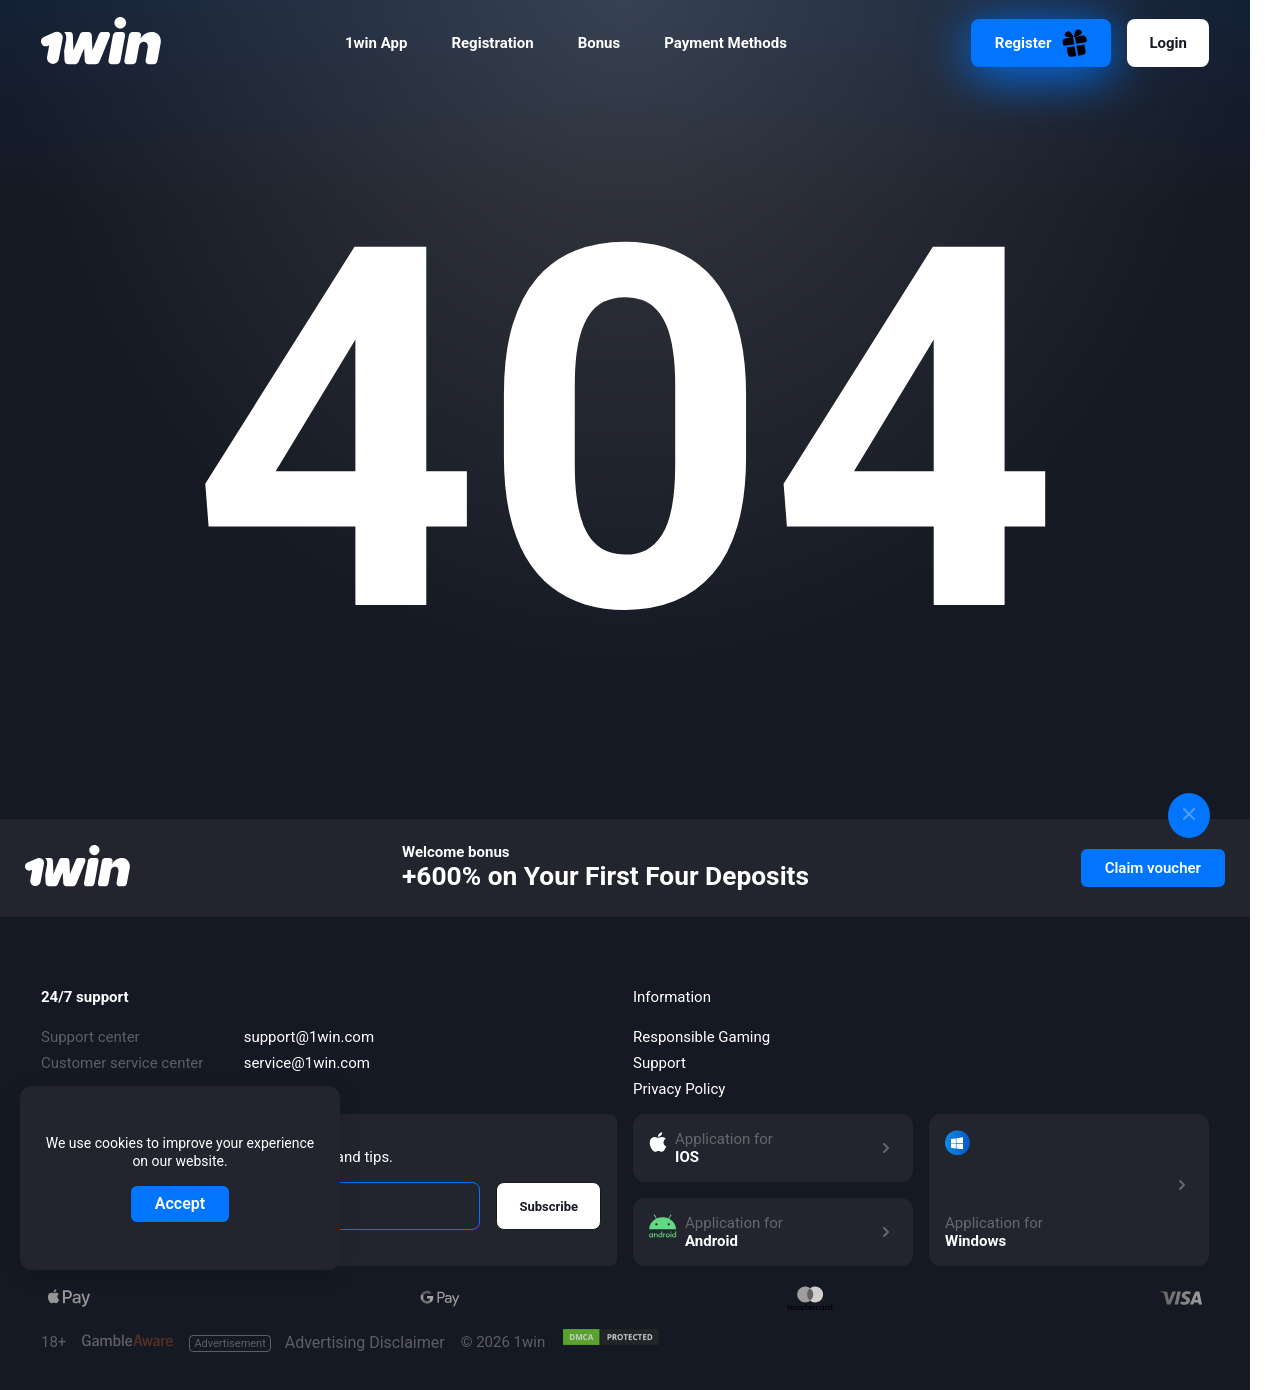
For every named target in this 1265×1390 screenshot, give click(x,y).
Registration (492, 43)
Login (1168, 43)
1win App (376, 43)
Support (659, 1063)
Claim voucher (1153, 868)
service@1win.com (307, 1063)
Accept (180, 1203)
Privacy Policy (679, 1089)
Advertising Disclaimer (316, 1343)
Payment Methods (725, 43)
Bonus (599, 43)
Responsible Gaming (701, 1037)
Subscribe (548, 1206)
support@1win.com (309, 1037)
